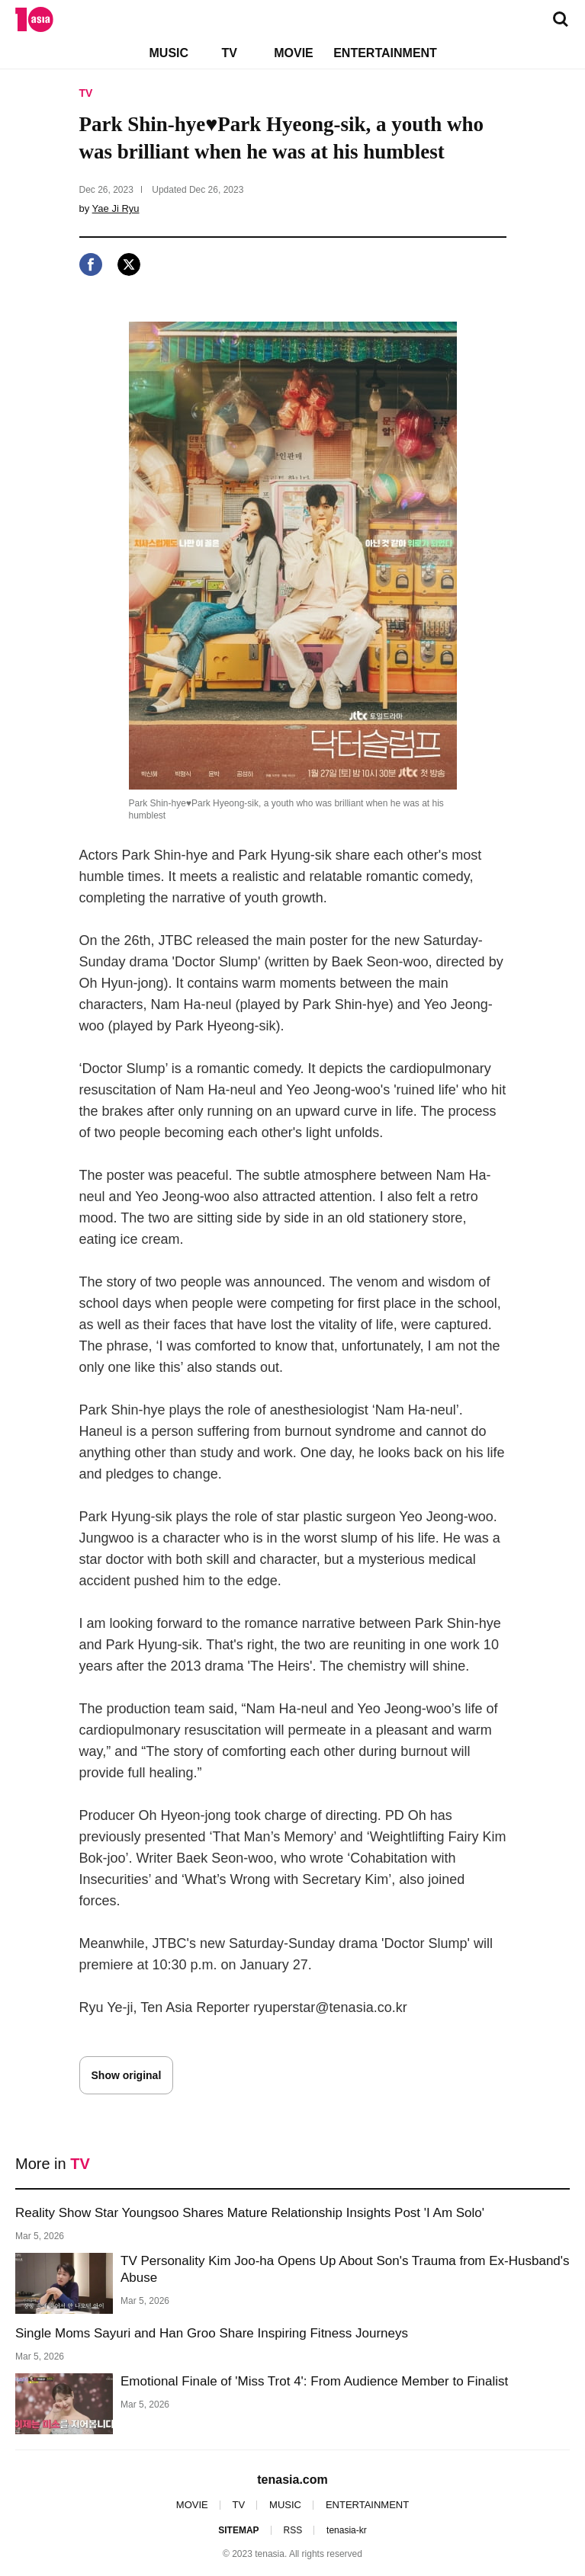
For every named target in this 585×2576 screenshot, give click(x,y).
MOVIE (293, 52)
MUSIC (169, 52)
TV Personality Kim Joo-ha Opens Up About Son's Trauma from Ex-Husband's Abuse (345, 2269)
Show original (127, 2075)
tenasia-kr (346, 2530)
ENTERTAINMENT (385, 52)
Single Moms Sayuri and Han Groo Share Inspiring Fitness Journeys (211, 2333)
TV (228, 52)
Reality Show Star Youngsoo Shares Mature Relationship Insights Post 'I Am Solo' (249, 2213)
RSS (292, 2530)
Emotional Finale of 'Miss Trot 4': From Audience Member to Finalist (314, 2381)
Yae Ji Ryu (116, 208)
